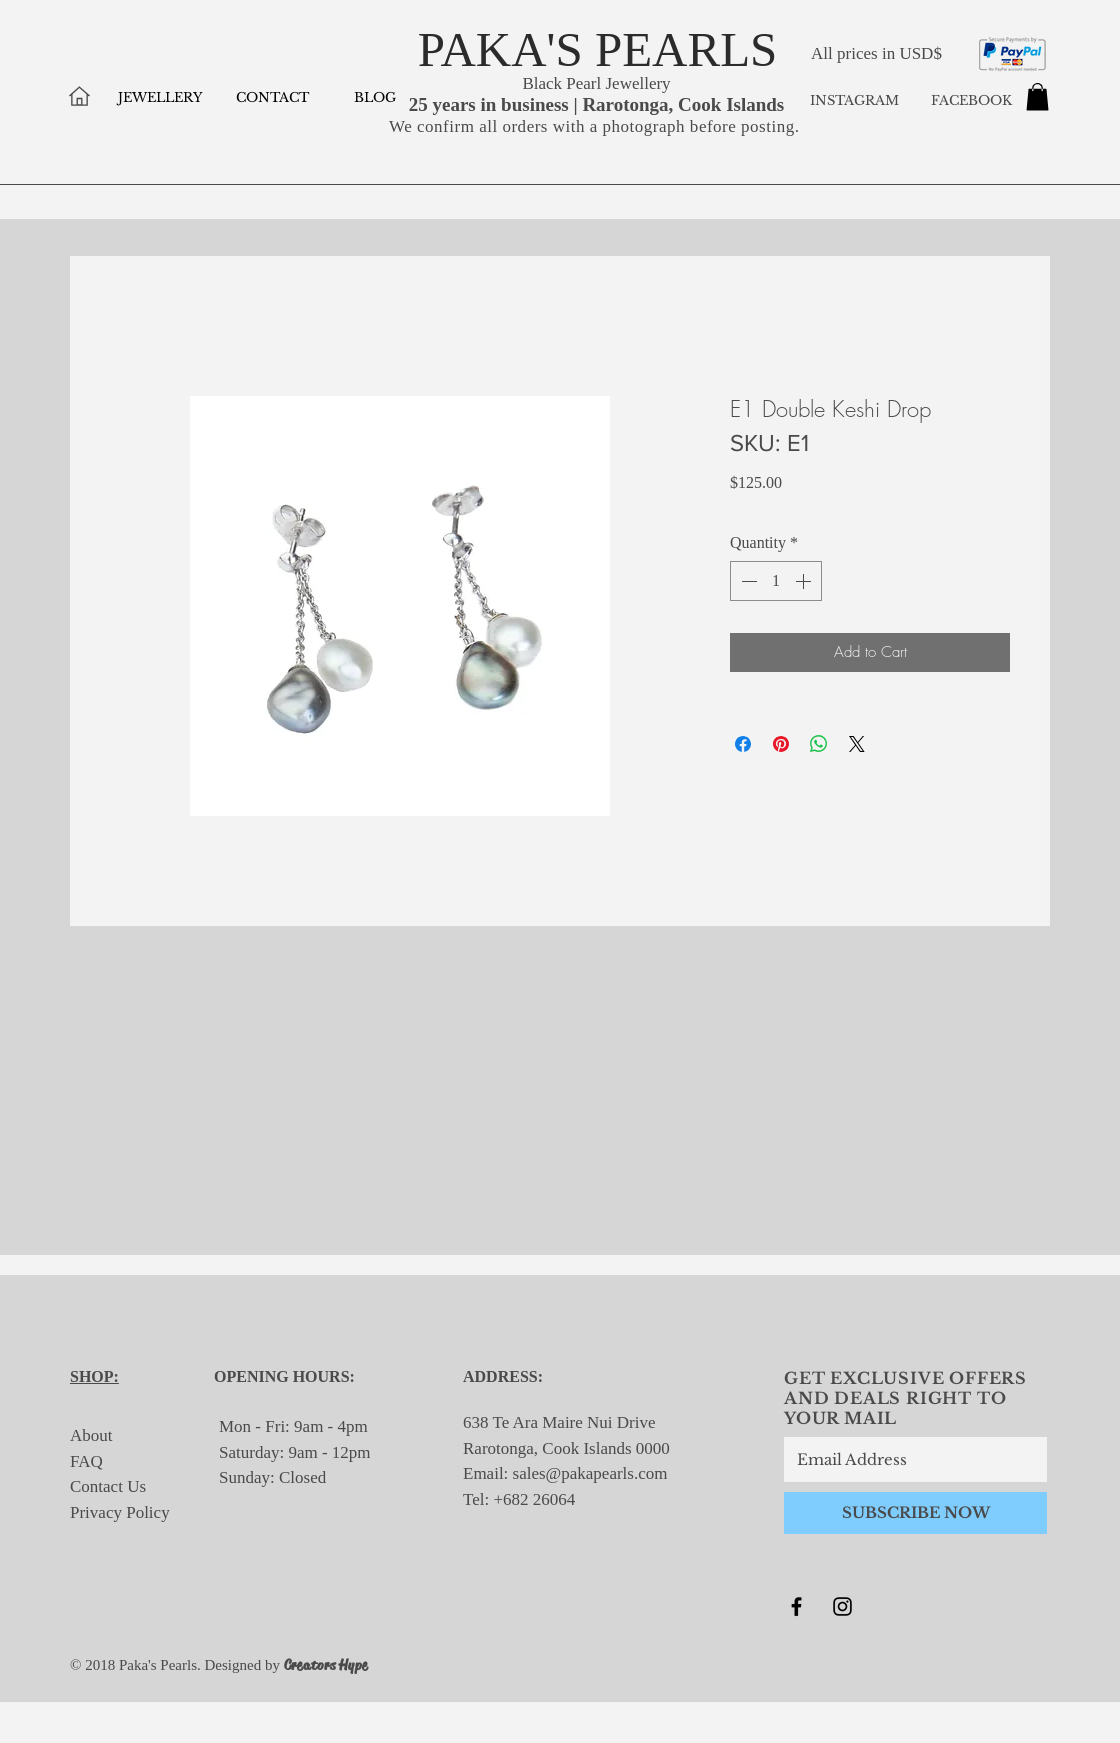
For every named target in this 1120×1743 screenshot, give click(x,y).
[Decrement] (747, 581)
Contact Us (108, 1486)
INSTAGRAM (854, 100)
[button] (1037, 96)
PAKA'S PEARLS (598, 49)
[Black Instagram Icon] (842, 1606)
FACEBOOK (969, 100)
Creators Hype (326, 1665)
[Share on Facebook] (743, 744)
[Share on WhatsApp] (819, 744)
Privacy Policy (120, 1512)
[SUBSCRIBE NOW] (915, 1513)
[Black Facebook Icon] (796, 1606)
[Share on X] (857, 744)
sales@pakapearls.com (590, 1473)
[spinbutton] (776, 581)
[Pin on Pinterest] (781, 744)
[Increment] (805, 581)
